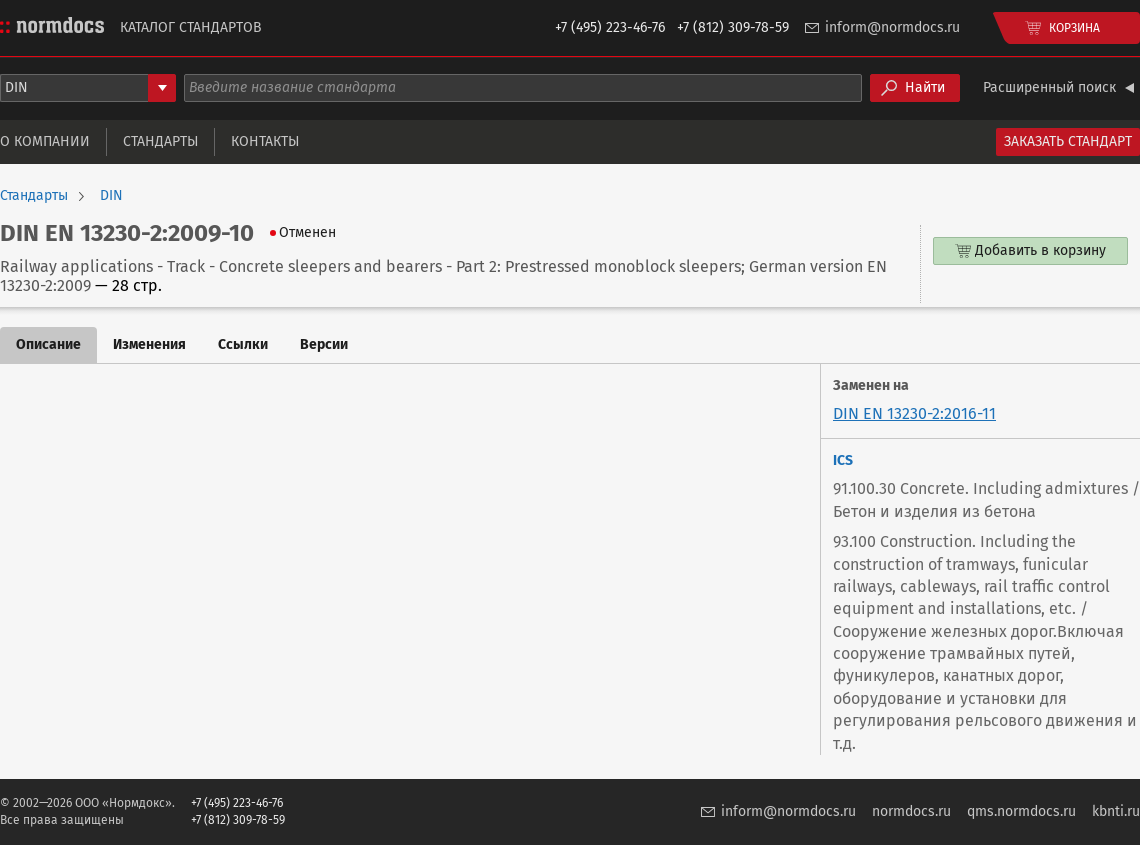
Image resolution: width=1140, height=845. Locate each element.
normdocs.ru (911, 811)
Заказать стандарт (1068, 141)
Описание (48, 344)
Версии (324, 344)
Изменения (149, 344)
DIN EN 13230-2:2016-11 (914, 413)
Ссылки (243, 344)
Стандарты (160, 141)
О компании (45, 141)
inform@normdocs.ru (892, 27)
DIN (111, 196)
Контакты (265, 141)
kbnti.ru (1116, 811)
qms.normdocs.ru (1021, 811)
